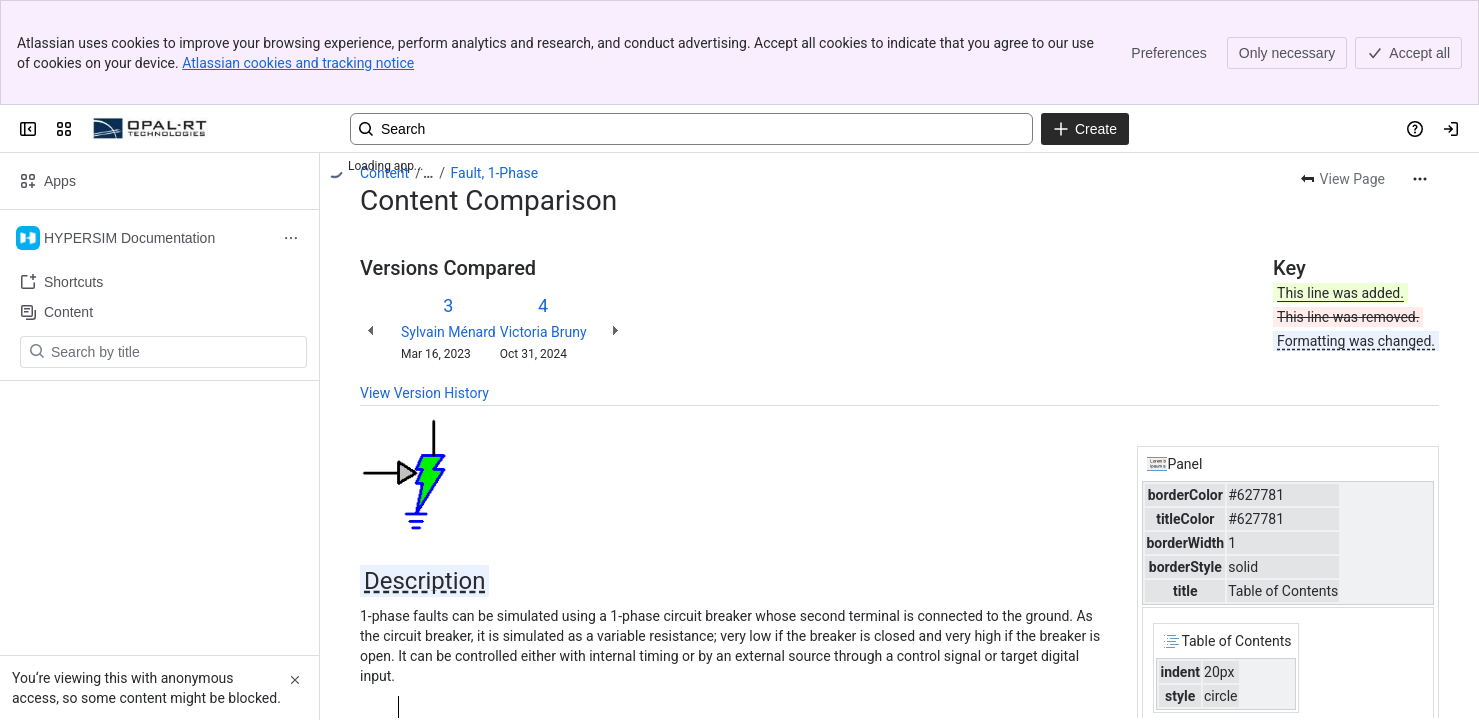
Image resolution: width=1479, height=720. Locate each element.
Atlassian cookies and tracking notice (298, 63)
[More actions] (1420, 179)
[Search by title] (175, 352)
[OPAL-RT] (150, 129)
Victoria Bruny (543, 332)
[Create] (1085, 129)
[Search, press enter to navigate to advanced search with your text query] (691, 129)
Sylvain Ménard (448, 332)
